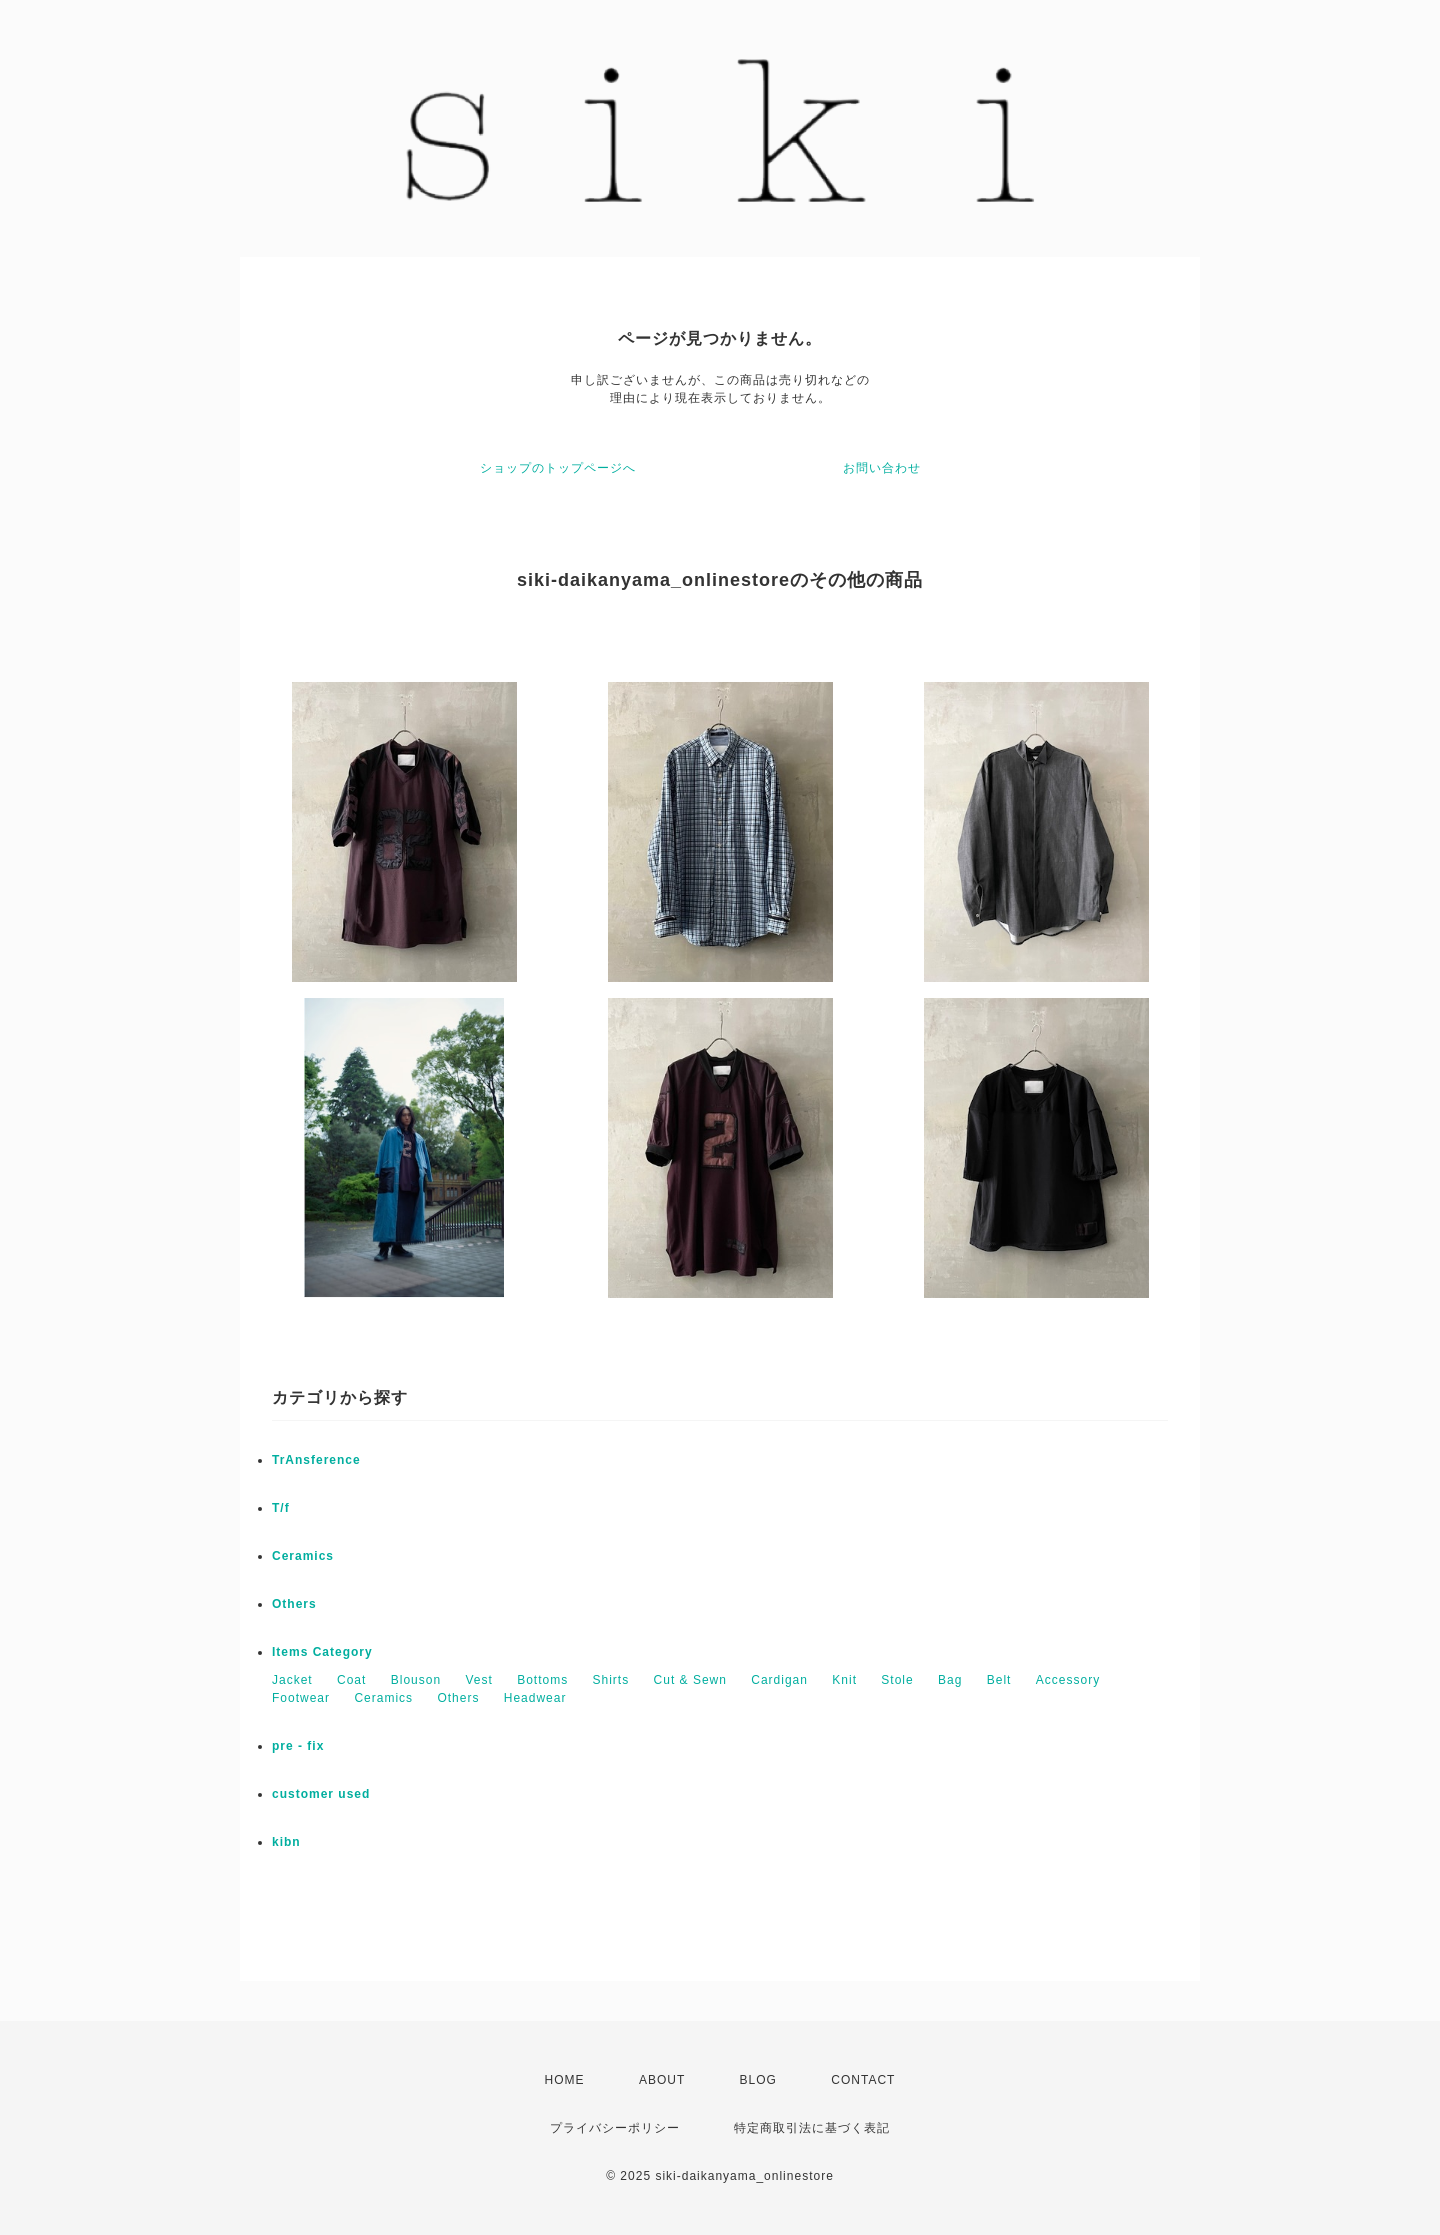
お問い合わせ (882, 468)
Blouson (416, 1680)
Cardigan (779, 1680)
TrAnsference (316, 1460)
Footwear (301, 1698)
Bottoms (542, 1680)
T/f (281, 1508)
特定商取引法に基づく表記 (812, 2128)
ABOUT (662, 2080)
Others (294, 1604)
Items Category (322, 1652)
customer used (321, 1794)
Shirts (611, 1680)
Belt (999, 1680)
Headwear (535, 1698)
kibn (286, 1842)
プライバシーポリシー (615, 2128)
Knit (844, 1680)
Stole (897, 1680)
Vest (478, 1680)
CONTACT (863, 2080)
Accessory (1068, 1680)
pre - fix (298, 1746)
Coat (351, 1680)
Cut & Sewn (690, 1680)
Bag (950, 1680)
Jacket (292, 1680)
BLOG (758, 2080)
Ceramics (303, 1556)
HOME (565, 2080)
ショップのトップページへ (558, 468)
